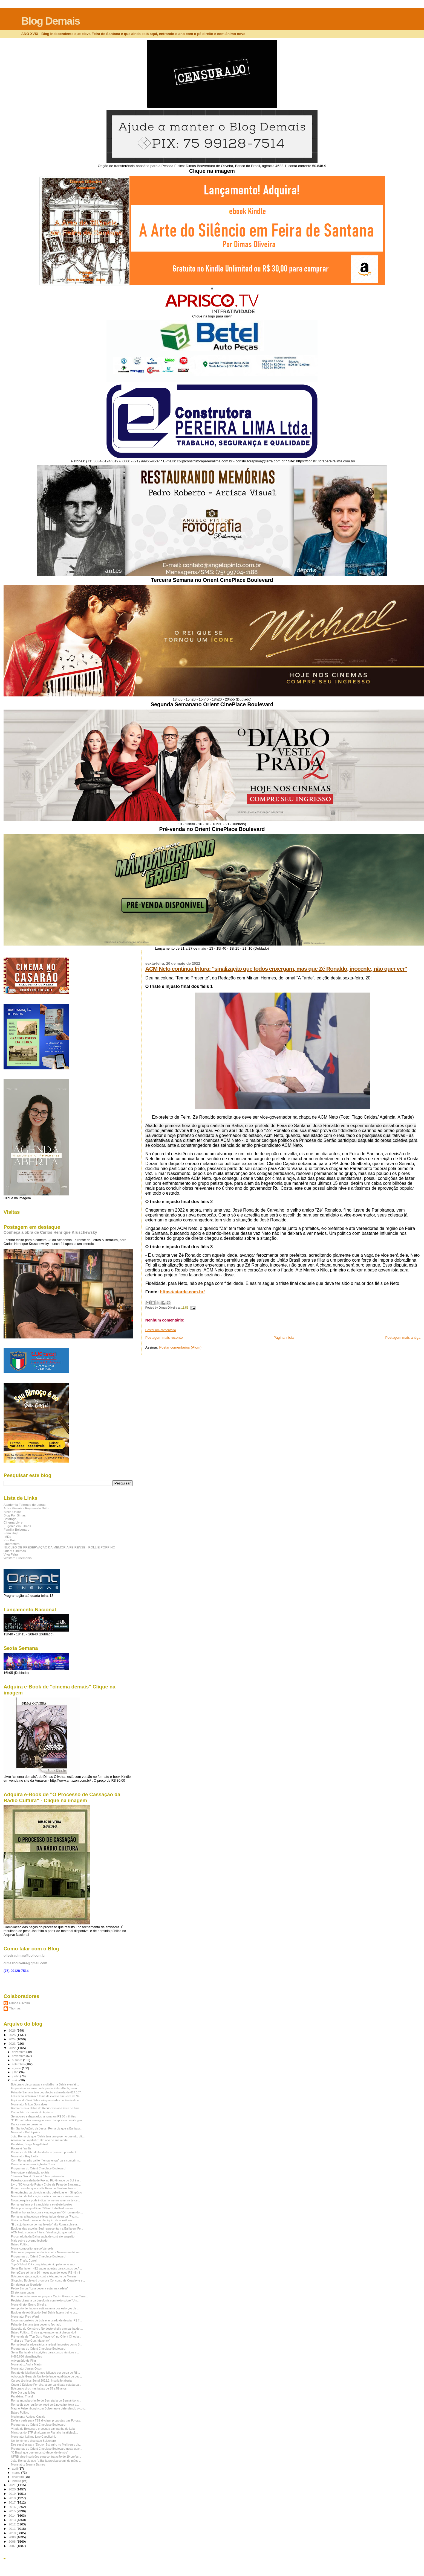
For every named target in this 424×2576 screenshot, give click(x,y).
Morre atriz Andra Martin (26, 2364)
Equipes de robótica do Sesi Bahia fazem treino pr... (44, 2312)
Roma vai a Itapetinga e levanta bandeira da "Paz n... (45, 2216)
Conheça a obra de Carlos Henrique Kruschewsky (50, 1232)
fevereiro (18, 2476)
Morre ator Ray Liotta (24, 2156)
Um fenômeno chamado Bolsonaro (33, 2440)
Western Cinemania (18, 1558)
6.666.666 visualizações (26, 2356)
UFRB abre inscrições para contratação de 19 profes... (46, 2456)
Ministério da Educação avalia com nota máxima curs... (46, 2196)
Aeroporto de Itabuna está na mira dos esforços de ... (45, 2308)
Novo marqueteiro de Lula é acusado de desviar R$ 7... (46, 2320)
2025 (12, 2035)
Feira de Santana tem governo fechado (36, 2324)
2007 (12, 2546)
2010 (12, 2533)
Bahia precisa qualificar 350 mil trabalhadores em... (44, 2208)
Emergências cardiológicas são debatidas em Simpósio (46, 2192)
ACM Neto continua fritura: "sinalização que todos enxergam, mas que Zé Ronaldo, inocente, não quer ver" (276, 968)
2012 (12, 2524)
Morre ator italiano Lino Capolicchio (33, 2436)
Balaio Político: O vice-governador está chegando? (43, 2332)
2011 (12, 2528)
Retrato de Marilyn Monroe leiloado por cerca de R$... (45, 2372)
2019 (12, 2493)
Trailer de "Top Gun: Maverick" (30, 2340)
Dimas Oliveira (19, 2003)
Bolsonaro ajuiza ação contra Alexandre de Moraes (43, 2276)
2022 (12, 2048)
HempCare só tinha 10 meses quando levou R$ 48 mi (45, 2272)
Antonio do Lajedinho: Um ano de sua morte (39, 2140)
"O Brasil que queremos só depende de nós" (39, 2452)
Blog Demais (50, 21)
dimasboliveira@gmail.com (25, 1963)
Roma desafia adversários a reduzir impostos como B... (46, 2344)
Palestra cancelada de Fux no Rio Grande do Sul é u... (46, 2180)
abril (15, 2468)
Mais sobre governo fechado (29, 2240)
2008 (12, 2541)
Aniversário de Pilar (23, 2360)
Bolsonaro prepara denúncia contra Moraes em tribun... (46, 2252)
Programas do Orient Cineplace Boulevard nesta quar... (46, 2448)
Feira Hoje (11, 1533)
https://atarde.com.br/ (182, 1292)
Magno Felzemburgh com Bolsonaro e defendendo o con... (48, 2408)
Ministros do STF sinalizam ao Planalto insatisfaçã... (44, 2432)
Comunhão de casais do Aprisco (32, 2112)
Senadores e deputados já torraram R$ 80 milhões (43, 2116)
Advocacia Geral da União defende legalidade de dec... (46, 2376)
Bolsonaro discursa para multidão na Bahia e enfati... (45, 2084)
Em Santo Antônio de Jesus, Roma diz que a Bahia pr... (46, 2128)
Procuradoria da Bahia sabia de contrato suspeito (42, 2236)
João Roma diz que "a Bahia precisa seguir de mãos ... (46, 2460)
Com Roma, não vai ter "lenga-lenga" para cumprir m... (46, 2160)
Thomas (15, 2008)
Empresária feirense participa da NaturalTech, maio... (45, 2088)
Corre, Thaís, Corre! (24, 2260)
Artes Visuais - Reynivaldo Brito (26, 1508)
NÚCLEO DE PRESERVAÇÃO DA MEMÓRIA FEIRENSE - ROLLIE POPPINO (59, 1547)
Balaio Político (20, 2244)
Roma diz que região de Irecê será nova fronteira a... (45, 2404)
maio (15, 2080)
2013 (12, 2520)
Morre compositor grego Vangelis (32, 2248)
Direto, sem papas (22, 2292)
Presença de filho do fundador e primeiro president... (44, 2152)
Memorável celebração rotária (30, 2172)
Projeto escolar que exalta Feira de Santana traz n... (44, 2188)
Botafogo (10, 1519)
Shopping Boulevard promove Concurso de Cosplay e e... (48, 2280)
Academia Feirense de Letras (24, 1504)
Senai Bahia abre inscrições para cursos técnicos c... (45, 2352)
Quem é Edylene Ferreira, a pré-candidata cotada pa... (46, 2384)
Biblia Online (13, 1511)
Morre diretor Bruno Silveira (28, 2304)
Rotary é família (21, 2148)
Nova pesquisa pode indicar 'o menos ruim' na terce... (45, 2200)
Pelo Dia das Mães (23, 2392)
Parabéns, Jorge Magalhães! (29, 2144)
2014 (12, 2515)
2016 (12, 2506)
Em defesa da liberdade (26, 2284)
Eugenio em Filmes (17, 1526)
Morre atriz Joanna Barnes (28, 2464)
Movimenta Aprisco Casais (28, 2416)
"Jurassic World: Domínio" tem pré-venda (37, 2176)
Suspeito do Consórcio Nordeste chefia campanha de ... (47, 2328)
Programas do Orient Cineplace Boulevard (38, 2168)
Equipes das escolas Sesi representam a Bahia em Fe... (47, 2228)
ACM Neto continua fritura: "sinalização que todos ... (44, 2232)
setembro (18, 2064)
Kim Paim (10, 1540)
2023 (12, 2043)
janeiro (17, 2480)
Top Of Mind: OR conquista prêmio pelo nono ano (42, 2264)
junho (16, 2076)
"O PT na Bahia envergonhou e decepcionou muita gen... (47, 2120)
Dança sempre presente (26, 2124)
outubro (17, 2060)
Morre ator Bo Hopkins (25, 2132)
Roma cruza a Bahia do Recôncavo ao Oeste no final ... (46, 2108)
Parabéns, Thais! (22, 2396)
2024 (12, 2039)
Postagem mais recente (164, 1337)
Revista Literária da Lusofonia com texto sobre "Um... (45, 2300)
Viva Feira (11, 1554)
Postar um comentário (160, 1330)
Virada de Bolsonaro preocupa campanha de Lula (43, 2428)
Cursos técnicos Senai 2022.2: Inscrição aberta (41, 2380)
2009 (12, 2537)
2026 (12, 2030)
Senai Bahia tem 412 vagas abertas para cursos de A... (46, 2268)
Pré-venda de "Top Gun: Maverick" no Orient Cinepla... (46, 2336)
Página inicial (284, 1337)
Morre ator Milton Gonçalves (29, 2104)
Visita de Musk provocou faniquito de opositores (41, 2220)
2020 (12, 2489)
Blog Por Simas (15, 1515)
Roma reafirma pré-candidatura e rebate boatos (41, 2204)
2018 (12, 2498)
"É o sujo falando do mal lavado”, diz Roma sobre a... (45, 2224)
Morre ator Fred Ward (25, 2316)
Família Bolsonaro (16, 1529)
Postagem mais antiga (402, 1337)
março (16, 2472)
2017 (12, 2502)
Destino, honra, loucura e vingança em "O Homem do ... (47, 2212)
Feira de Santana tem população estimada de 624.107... (47, 2092)
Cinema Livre (13, 1522)
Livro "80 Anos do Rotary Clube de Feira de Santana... (46, 2184)
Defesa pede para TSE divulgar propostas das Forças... (46, 2420)
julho (15, 2072)
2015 (12, 2511)
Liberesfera (12, 1543)
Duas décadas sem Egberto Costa (33, 2164)
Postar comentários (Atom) (180, 1347)
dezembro (19, 2051)
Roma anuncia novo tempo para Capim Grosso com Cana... (49, 2296)
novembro (19, 2056)
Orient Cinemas (15, 1551)
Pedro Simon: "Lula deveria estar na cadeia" (39, 2288)
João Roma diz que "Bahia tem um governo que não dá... (48, 2136)
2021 (12, 2485)
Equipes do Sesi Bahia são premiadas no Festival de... (46, 2100)
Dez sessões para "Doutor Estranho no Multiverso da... (46, 2444)
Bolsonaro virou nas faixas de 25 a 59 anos (39, 2388)
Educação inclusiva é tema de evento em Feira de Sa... (46, 2096)
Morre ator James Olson (26, 2368)
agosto (17, 2068)
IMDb (7, 1536)
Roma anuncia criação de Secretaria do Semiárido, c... (46, 2400)
